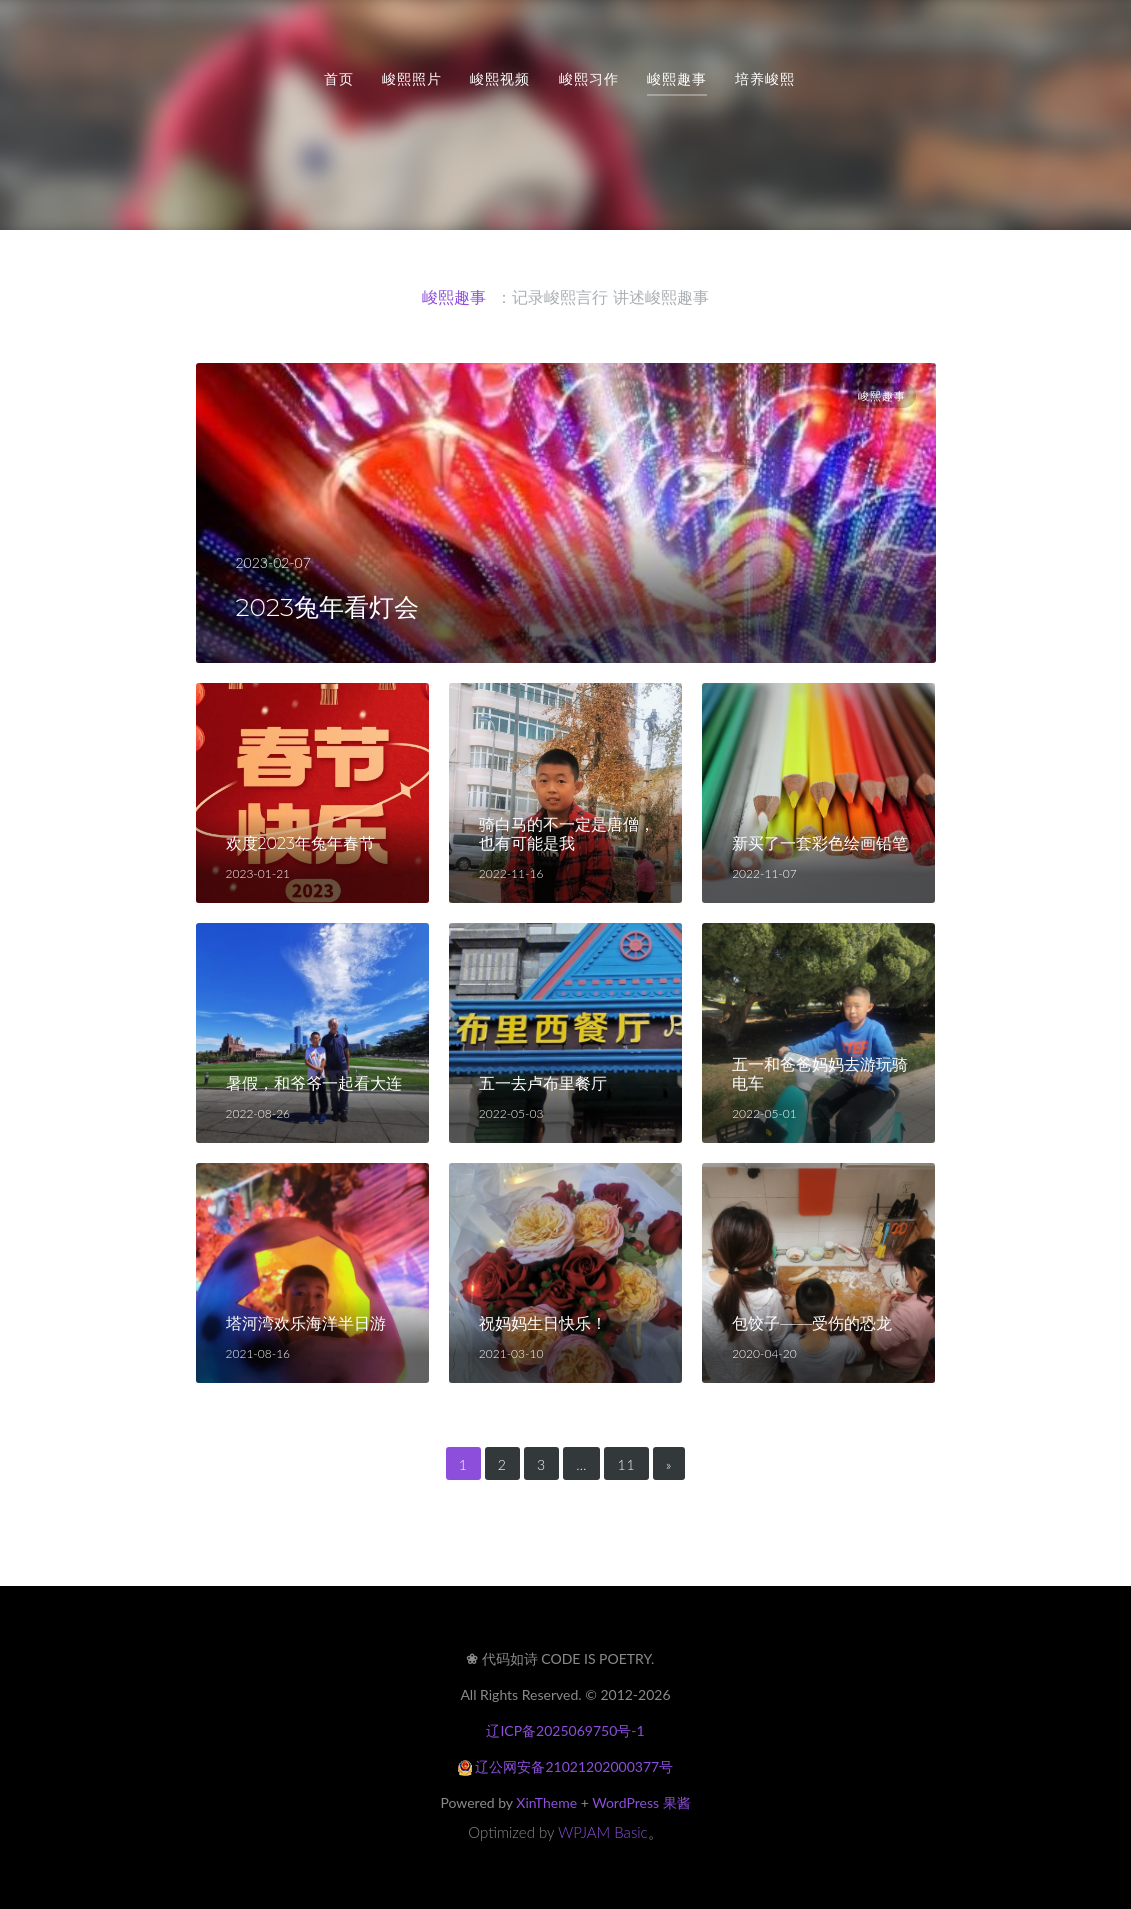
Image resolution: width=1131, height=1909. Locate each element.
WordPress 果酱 (641, 1802)
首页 (339, 79)
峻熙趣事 (677, 79)
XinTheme (546, 1802)
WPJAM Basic (603, 1832)
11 (626, 1464)
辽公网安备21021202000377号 (565, 1766)
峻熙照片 (412, 79)
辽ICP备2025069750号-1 (565, 1730)
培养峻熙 (765, 79)
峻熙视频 (500, 79)
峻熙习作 (589, 79)
